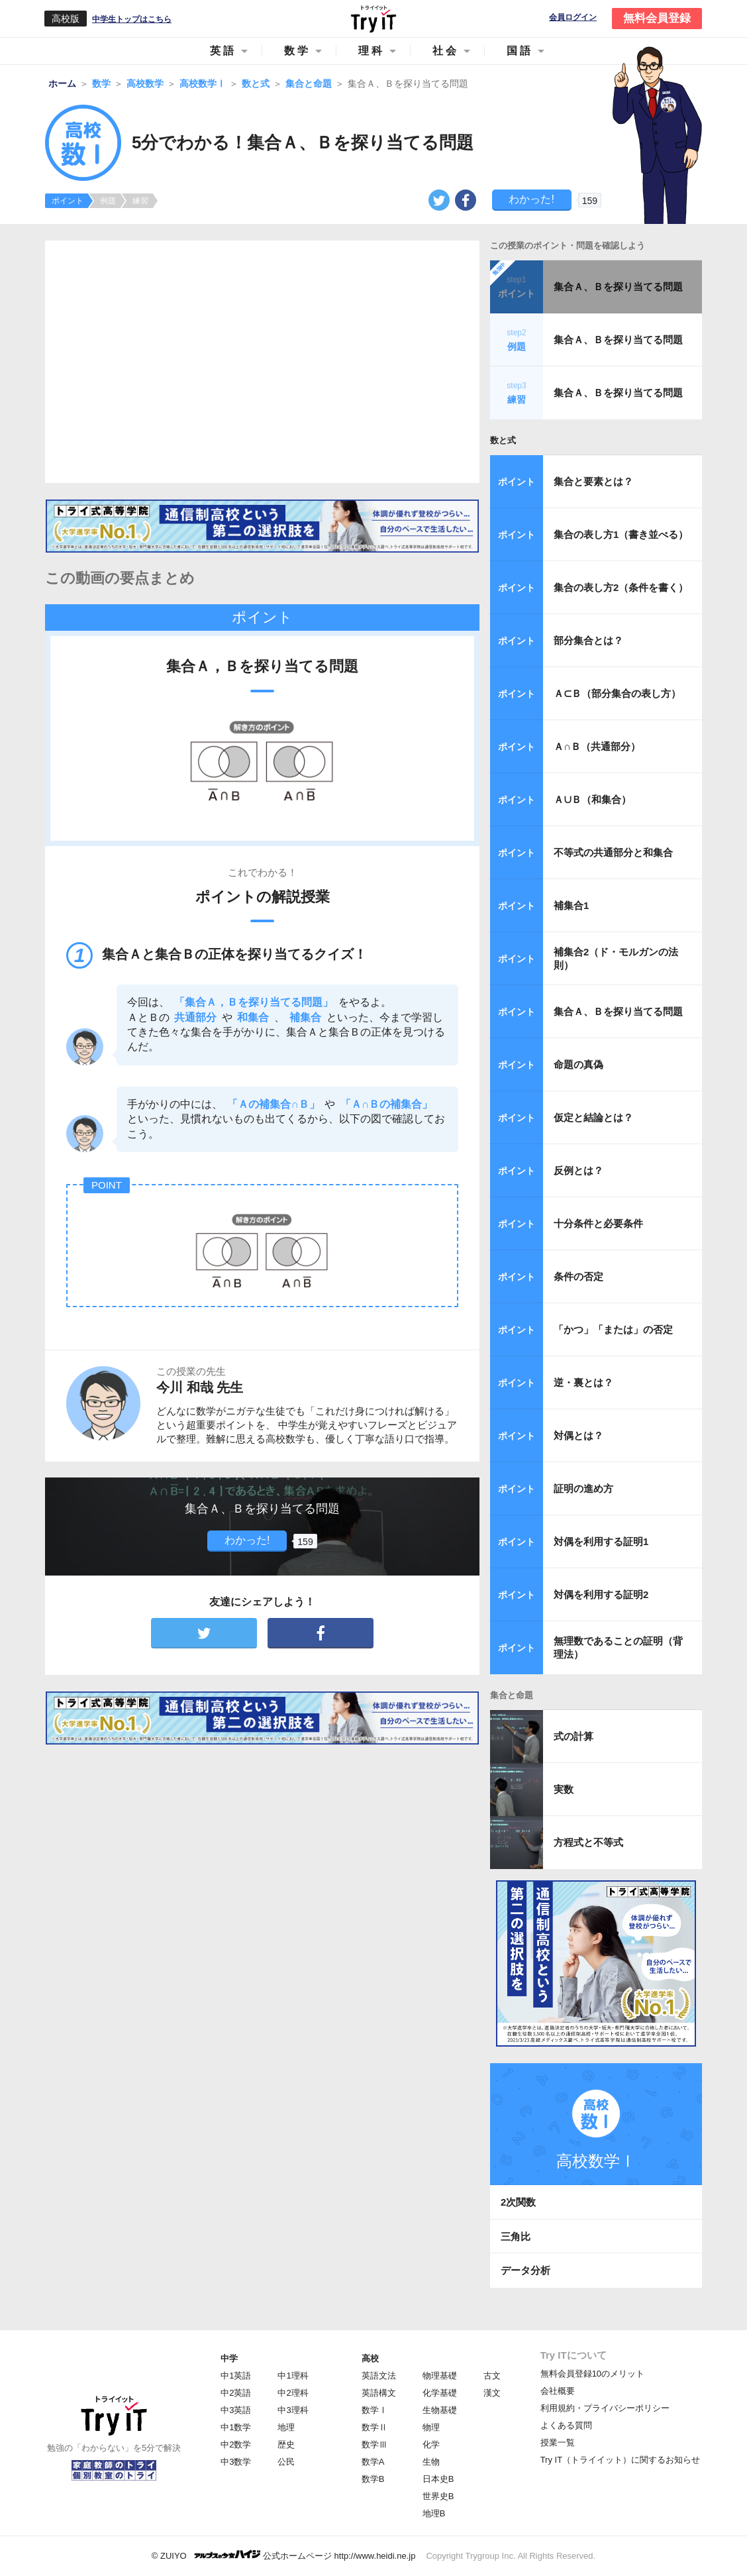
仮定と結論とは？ (593, 1117)
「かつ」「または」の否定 (613, 1329)
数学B (373, 2479)
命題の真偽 (578, 1064)
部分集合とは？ (588, 640)
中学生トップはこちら (132, 19)
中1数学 (236, 2427)
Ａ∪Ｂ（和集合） (592, 799)
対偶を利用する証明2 (601, 1594)
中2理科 (292, 2393)
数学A (373, 2462)
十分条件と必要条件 (598, 1223)
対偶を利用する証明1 (601, 1541)
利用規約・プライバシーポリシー (605, 2408)
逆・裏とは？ (583, 1382)
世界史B (438, 2496)
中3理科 (292, 2410)
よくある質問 (566, 2425)
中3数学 (236, 2462)
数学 (297, 50)
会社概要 (557, 2391)
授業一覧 (557, 2442)
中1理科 (292, 2376)
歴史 (286, 2444)
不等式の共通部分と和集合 (613, 852)
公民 (286, 2462)
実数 (563, 1789)
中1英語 (236, 2376)
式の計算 (573, 1736)
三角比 (515, 2236)
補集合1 (571, 905)
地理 (286, 2427)
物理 (431, 2427)
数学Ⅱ (374, 2427)
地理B (434, 2513)
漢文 (492, 2393)
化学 (431, 2444)
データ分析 (525, 2270)
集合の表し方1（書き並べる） (621, 534)
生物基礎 (440, 2410)
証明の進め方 (583, 1488)
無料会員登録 (657, 18)
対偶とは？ (578, 1435)
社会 (445, 50)
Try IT (373, 18)
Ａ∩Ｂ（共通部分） (597, 746)
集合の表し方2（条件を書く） (621, 587)
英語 (223, 50)
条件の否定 (578, 1276)
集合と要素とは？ (593, 481)
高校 (370, 2358)
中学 (229, 2358)
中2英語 (236, 2393)
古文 (492, 2376)
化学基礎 (440, 2393)
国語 (520, 50)
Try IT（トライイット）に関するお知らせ (620, 2460)
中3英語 (236, 2410)
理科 (371, 50)
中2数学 (236, 2444)
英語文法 (379, 2376)
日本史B (438, 2479)
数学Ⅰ (374, 2410)
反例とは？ (578, 1170)
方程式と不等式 (588, 1842)
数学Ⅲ (374, 2444)
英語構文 (379, 2393)
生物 (431, 2462)
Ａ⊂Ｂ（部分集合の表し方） (617, 693)
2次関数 (518, 2202)
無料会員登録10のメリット (592, 2374)
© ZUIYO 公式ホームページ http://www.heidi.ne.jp (284, 2555)
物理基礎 (440, 2376)
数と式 (503, 440)
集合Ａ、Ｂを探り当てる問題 (618, 286)
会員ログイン (573, 17)
